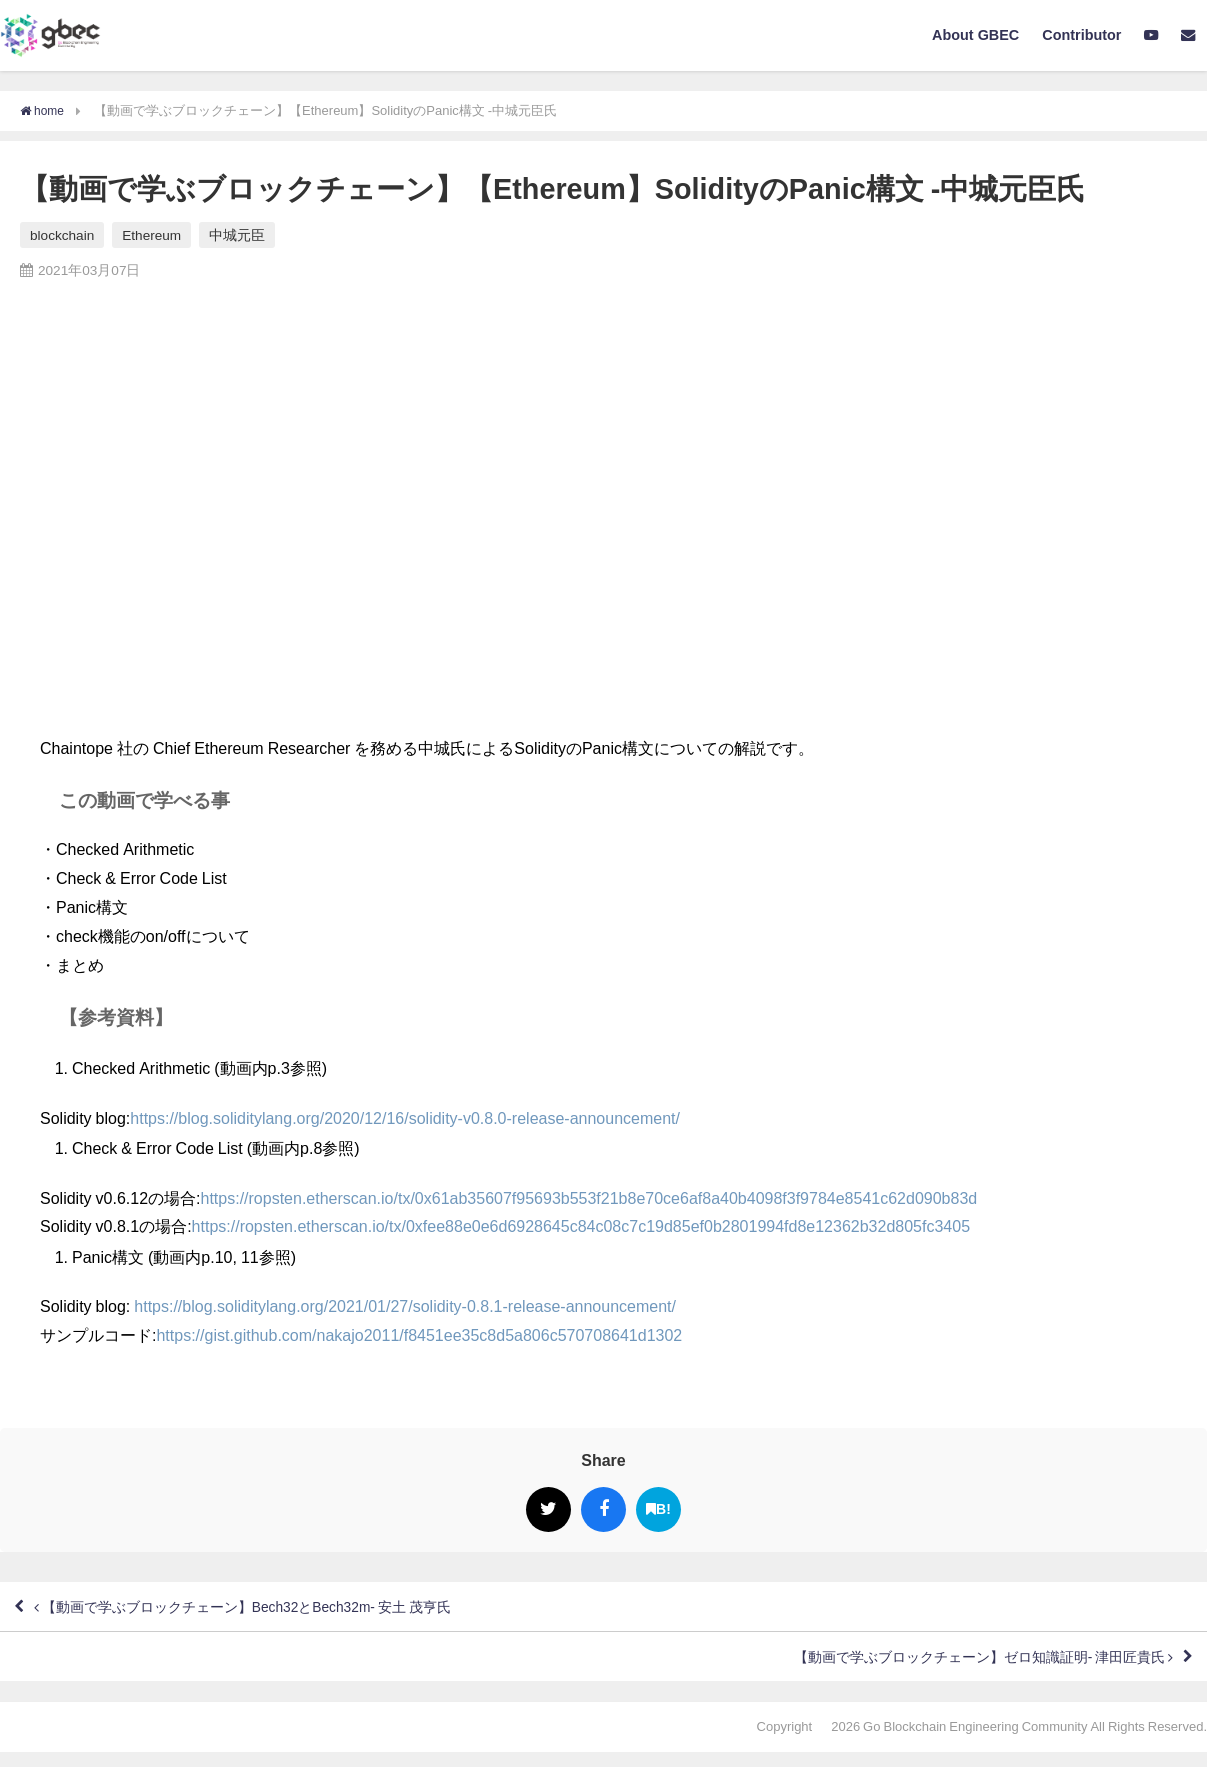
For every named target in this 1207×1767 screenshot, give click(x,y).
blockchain (62, 235)
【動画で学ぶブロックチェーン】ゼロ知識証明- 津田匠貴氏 (952, 1668)
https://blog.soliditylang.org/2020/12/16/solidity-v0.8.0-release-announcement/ (405, 1117)
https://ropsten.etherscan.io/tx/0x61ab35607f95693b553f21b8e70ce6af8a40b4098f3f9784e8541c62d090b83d (589, 1197)
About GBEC (975, 35)
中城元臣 (237, 235)
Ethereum (151, 235)
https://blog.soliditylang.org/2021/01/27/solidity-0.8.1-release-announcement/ (405, 1306)
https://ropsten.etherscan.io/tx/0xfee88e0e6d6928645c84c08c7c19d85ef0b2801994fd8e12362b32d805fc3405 (581, 1226)
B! (658, 1508)
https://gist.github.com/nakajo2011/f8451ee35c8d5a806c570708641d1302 (419, 1335)
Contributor (1081, 35)
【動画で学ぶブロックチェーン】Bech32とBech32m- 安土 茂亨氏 (277, 1610)
